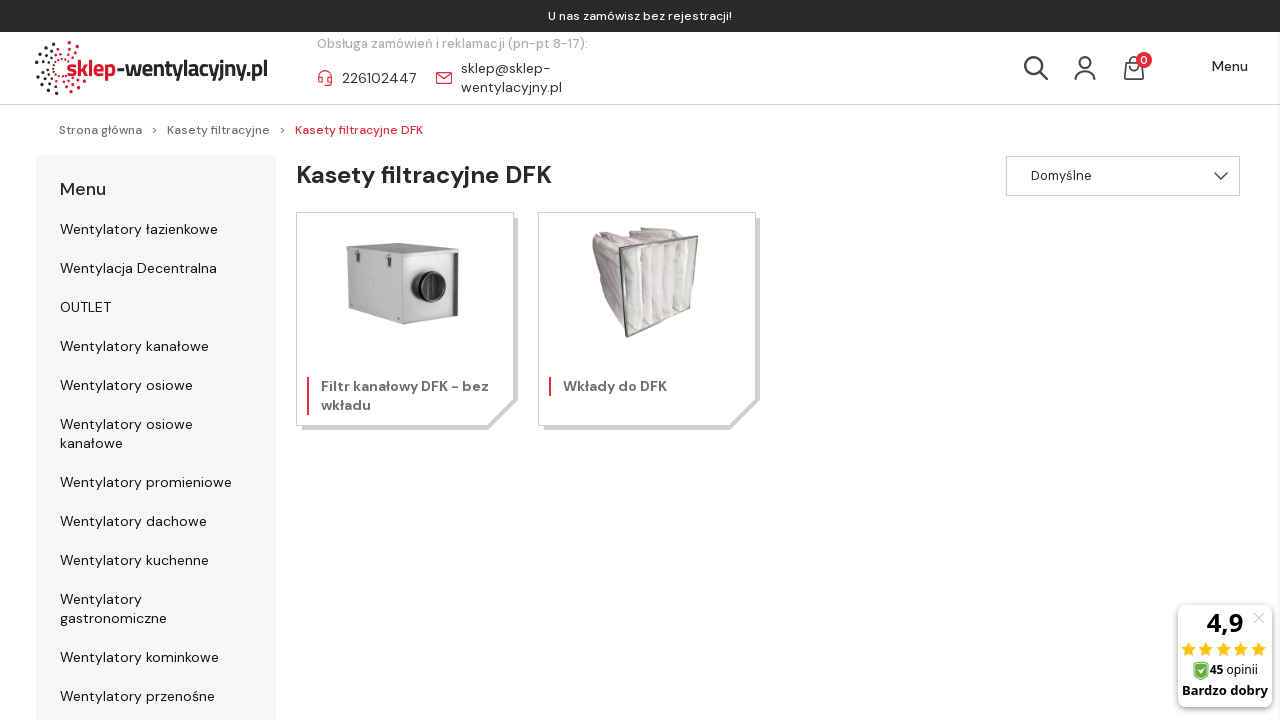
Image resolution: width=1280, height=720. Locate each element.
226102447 (379, 78)
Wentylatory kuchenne (134, 560)
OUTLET (85, 307)
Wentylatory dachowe (133, 521)
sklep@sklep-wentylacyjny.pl (511, 77)
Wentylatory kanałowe (134, 346)
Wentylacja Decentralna (138, 268)
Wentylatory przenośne (137, 696)
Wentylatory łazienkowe (139, 229)
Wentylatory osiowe (126, 385)
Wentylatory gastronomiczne (113, 608)
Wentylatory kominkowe (139, 657)
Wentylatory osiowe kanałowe (126, 433)
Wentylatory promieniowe (146, 482)
